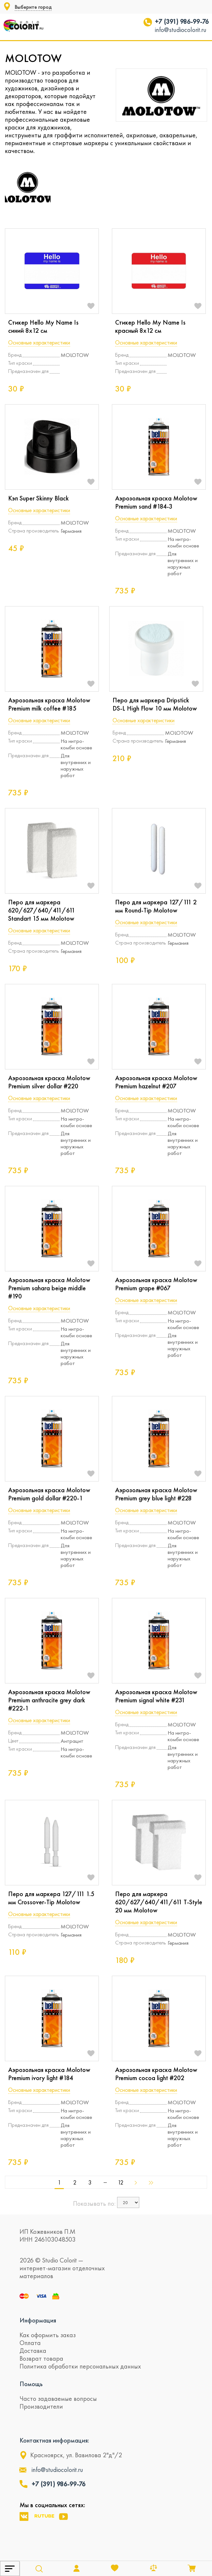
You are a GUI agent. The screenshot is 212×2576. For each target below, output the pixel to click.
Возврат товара (41, 2358)
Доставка (33, 2350)
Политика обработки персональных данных (80, 2366)
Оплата (30, 2343)
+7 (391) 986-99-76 (182, 21)
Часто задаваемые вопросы (58, 2398)
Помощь (31, 2384)
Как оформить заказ (48, 2335)
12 (120, 2182)
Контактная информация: (54, 2440)
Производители (41, 2406)
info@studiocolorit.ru (180, 30)
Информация (38, 2320)
